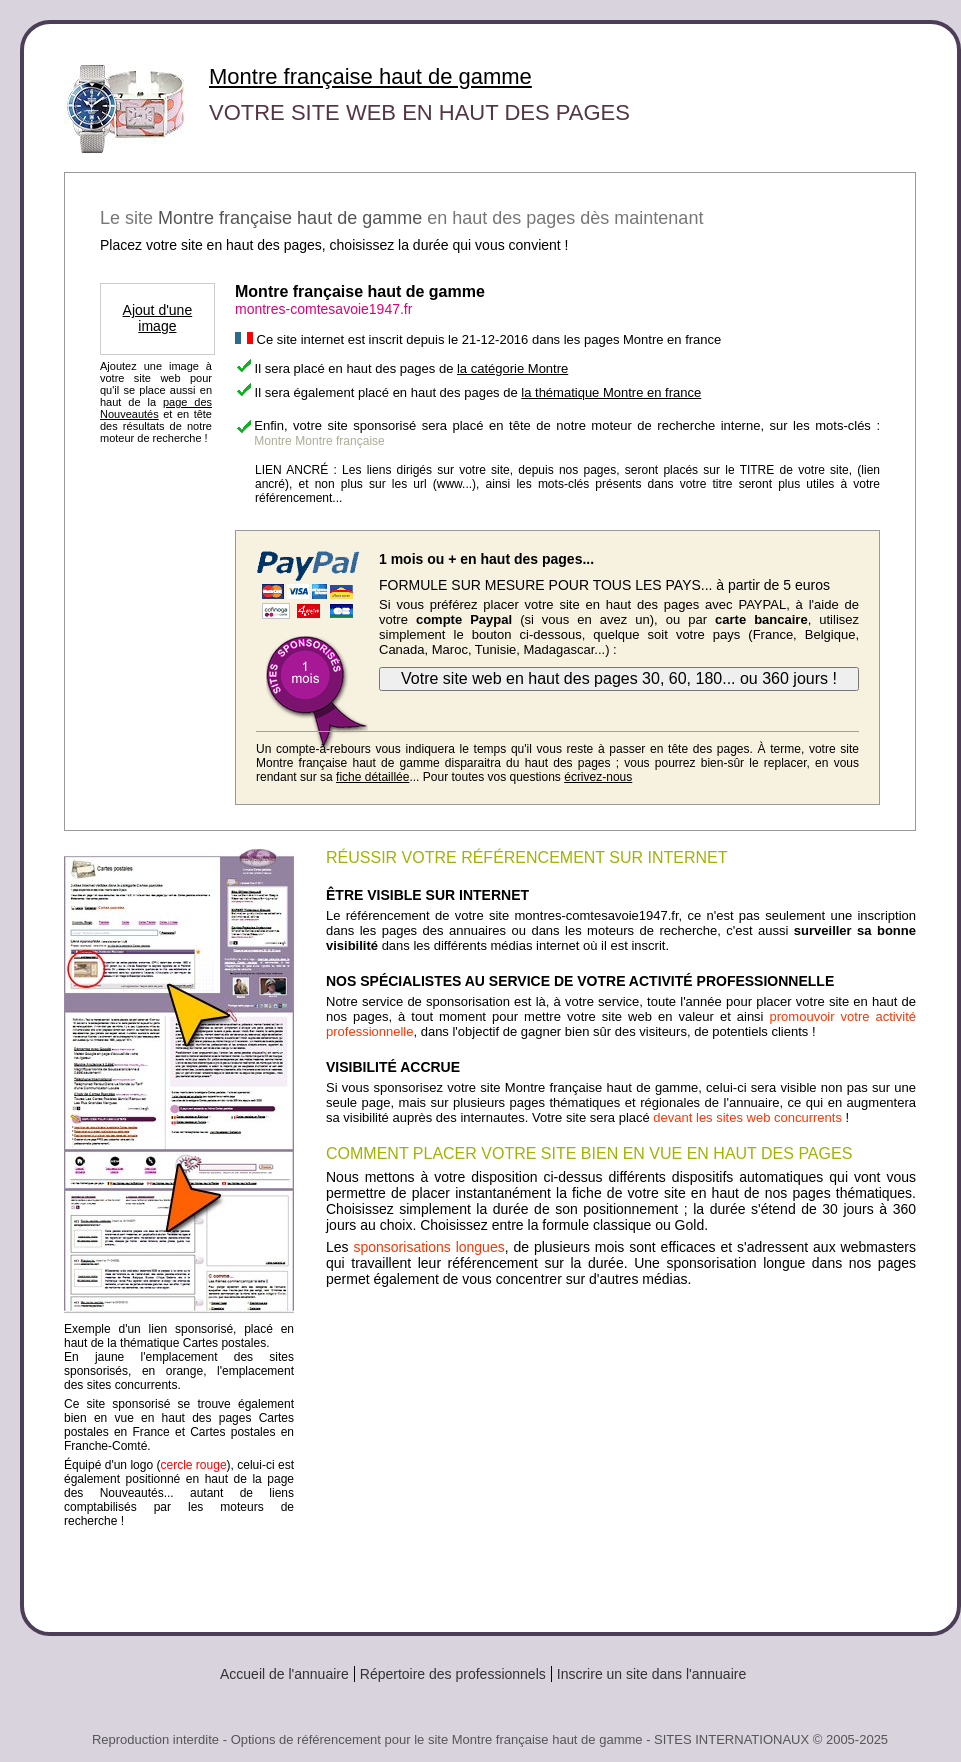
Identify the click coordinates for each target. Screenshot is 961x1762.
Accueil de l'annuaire (284, 1674)
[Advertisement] (621, 1452)
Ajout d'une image (158, 318)
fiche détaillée (372, 777)
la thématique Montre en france (611, 392)
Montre (272, 441)
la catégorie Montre (512, 368)
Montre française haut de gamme (370, 76)
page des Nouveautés (156, 408)
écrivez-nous (598, 777)
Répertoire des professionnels (453, 1674)
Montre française (339, 441)
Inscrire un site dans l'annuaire (651, 1674)
